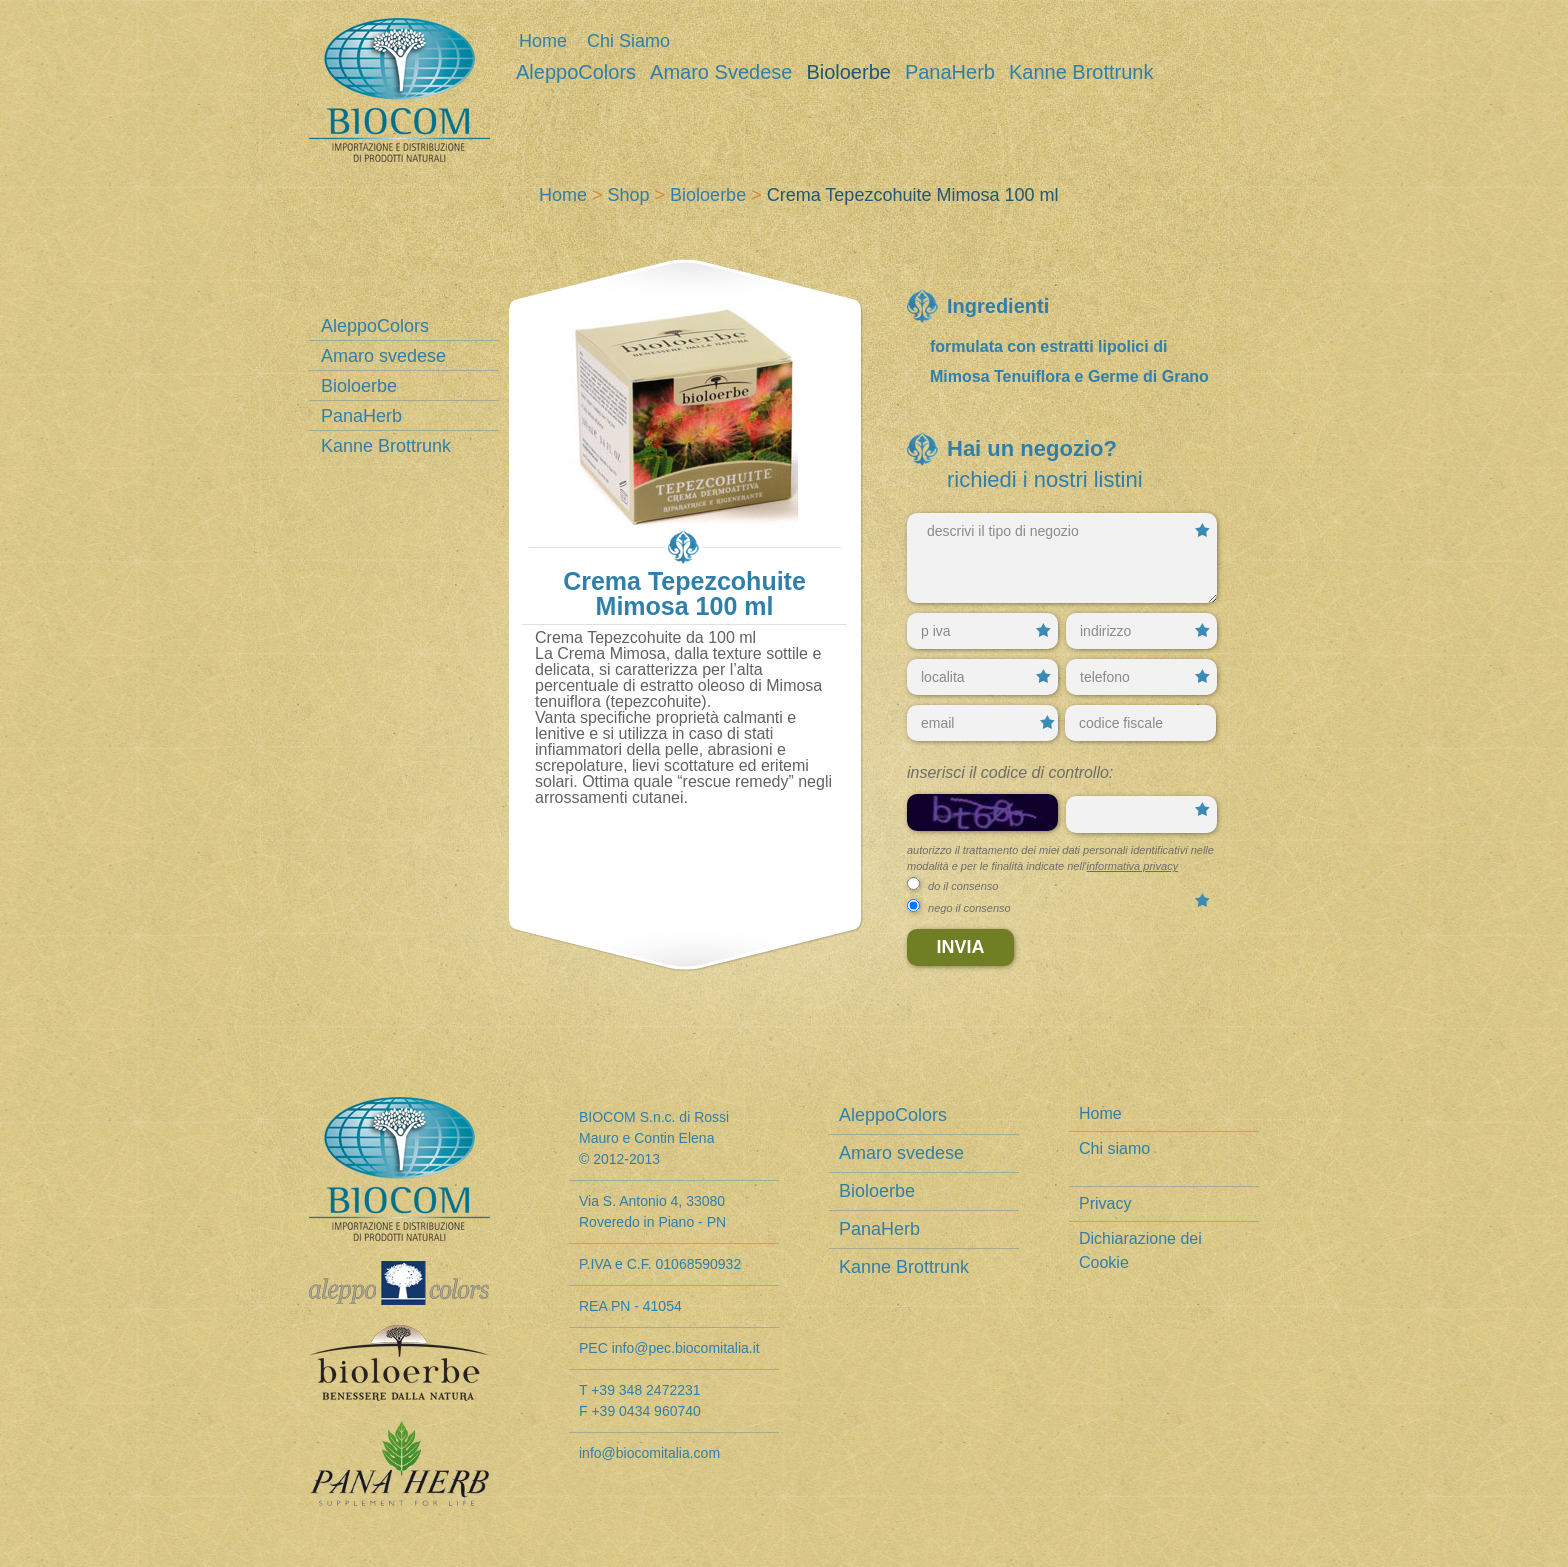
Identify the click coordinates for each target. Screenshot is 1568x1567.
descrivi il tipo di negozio (1062, 558)
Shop (629, 195)
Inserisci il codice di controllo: (1010, 772)
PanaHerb (950, 72)
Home (543, 41)
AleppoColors (576, 72)
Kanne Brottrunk (1081, 72)
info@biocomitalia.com (649, 1453)
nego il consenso (969, 908)
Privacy (1105, 1203)
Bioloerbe (848, 72)
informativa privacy (1132, 866)
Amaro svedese (721, 72)
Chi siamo (628, 41)
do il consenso (963, 886)
